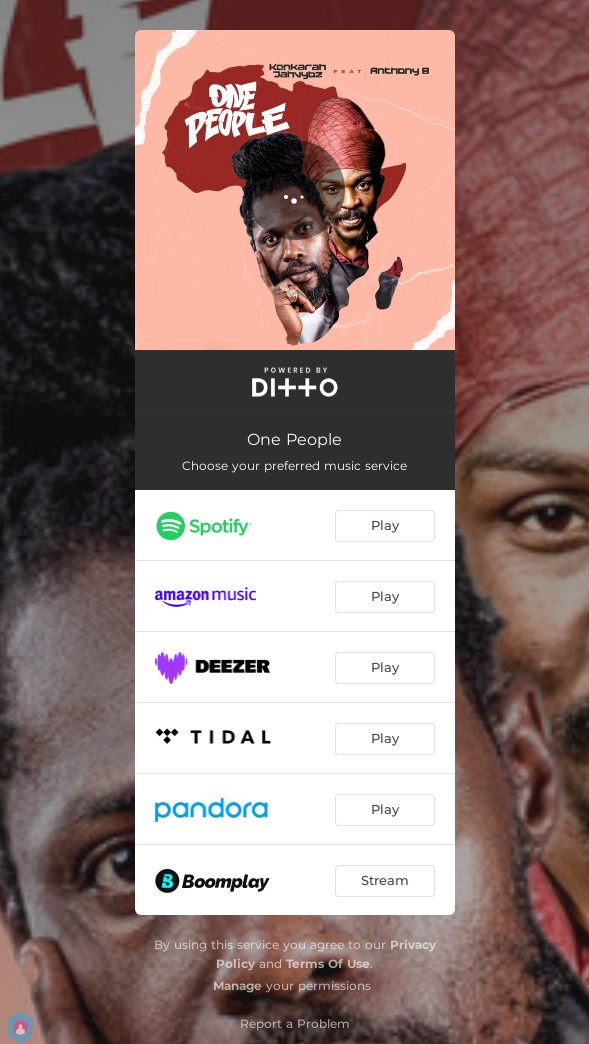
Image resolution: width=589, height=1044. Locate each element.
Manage (237, 985)
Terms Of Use (328, 963)
